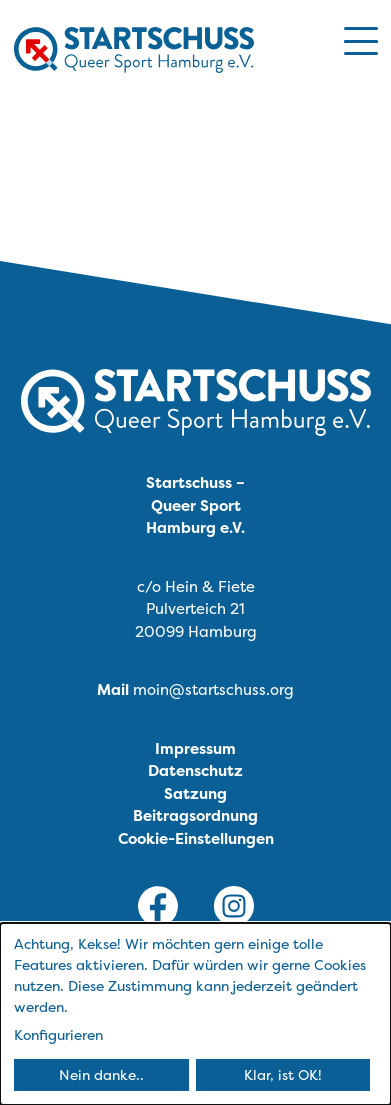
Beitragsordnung (195, 815)
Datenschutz (195, 770)
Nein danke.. (101, 1074)
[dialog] (195, 1014)
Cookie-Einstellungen (196, 838)
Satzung (195, 793)
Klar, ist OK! (283, 1074)
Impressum (195, 748)
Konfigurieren (58, 1034)
